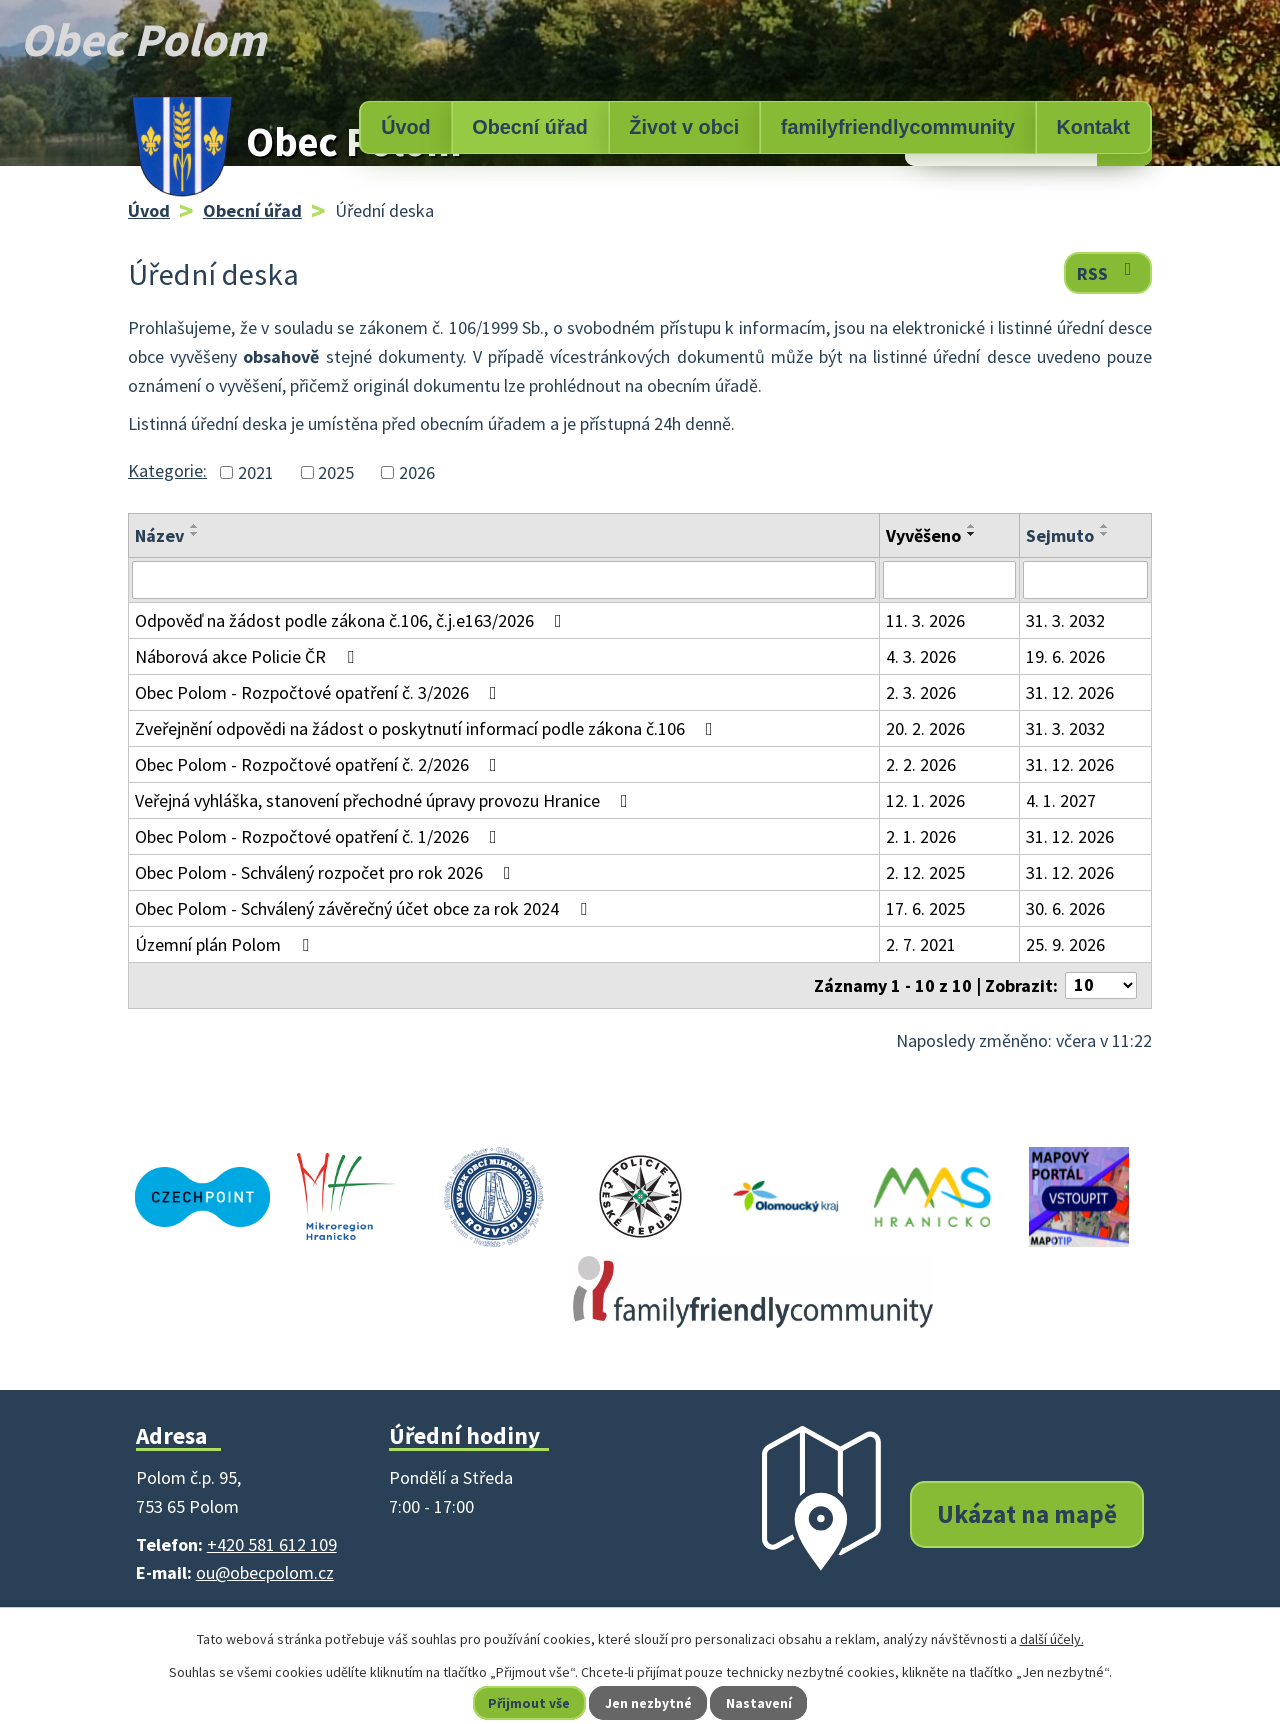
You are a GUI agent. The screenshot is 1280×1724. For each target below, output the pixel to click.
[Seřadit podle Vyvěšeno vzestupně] (972, 526)
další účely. (1052, 1639)
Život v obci (684, 127)
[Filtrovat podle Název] (504, 580)
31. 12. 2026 (1070, 692)
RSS (1108, 272)
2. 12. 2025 (925, 872)
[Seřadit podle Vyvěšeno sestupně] (972, 534)
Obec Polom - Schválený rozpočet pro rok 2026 (327, 872)
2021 (256, 472)
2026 (417, 472)
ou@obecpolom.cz (265, 1572)
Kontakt (1094, 127)
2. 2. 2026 (921, 764)
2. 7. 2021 (921, 944)
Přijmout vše (528, 1703)
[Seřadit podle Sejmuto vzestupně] (1105, 526)
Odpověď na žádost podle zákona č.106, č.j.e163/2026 (352, 620)
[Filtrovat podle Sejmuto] (1085, 580)
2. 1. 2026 (921, 836)
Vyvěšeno (923, 535)
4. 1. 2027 (1061, 800)
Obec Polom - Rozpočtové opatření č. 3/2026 (320, 692)
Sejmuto (1060, 535)
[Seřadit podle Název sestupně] (195, 534)
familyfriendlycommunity (898, 127)
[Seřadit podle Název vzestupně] (195, 526)
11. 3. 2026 (925, 620)
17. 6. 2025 (925, 908)
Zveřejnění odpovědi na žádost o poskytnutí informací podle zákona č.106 (428, 728)
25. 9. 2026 (1065, 944)
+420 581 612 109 (272, 1544)
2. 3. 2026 (921, 692)
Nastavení (761, 1703)
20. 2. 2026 (925, 728)
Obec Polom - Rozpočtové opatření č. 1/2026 (320, 836)
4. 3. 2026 (921, 656)
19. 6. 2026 (1065, 656)
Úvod (405, 127)
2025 (336, 472)
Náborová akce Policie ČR (248, 656)
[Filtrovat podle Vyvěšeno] (949, 580)
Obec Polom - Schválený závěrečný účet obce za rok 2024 (365, 908)
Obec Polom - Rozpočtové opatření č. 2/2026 (320, 764)
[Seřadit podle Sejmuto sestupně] (1105, 534)
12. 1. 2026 (925, 800)
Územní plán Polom (226, 944)
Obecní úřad (529, 127)
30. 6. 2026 (1065, 908)
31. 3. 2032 (1065, 620)
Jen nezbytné (649, 1703)
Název (159, 535)
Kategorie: (167, 470)
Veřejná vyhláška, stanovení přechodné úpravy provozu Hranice (385, 800)
